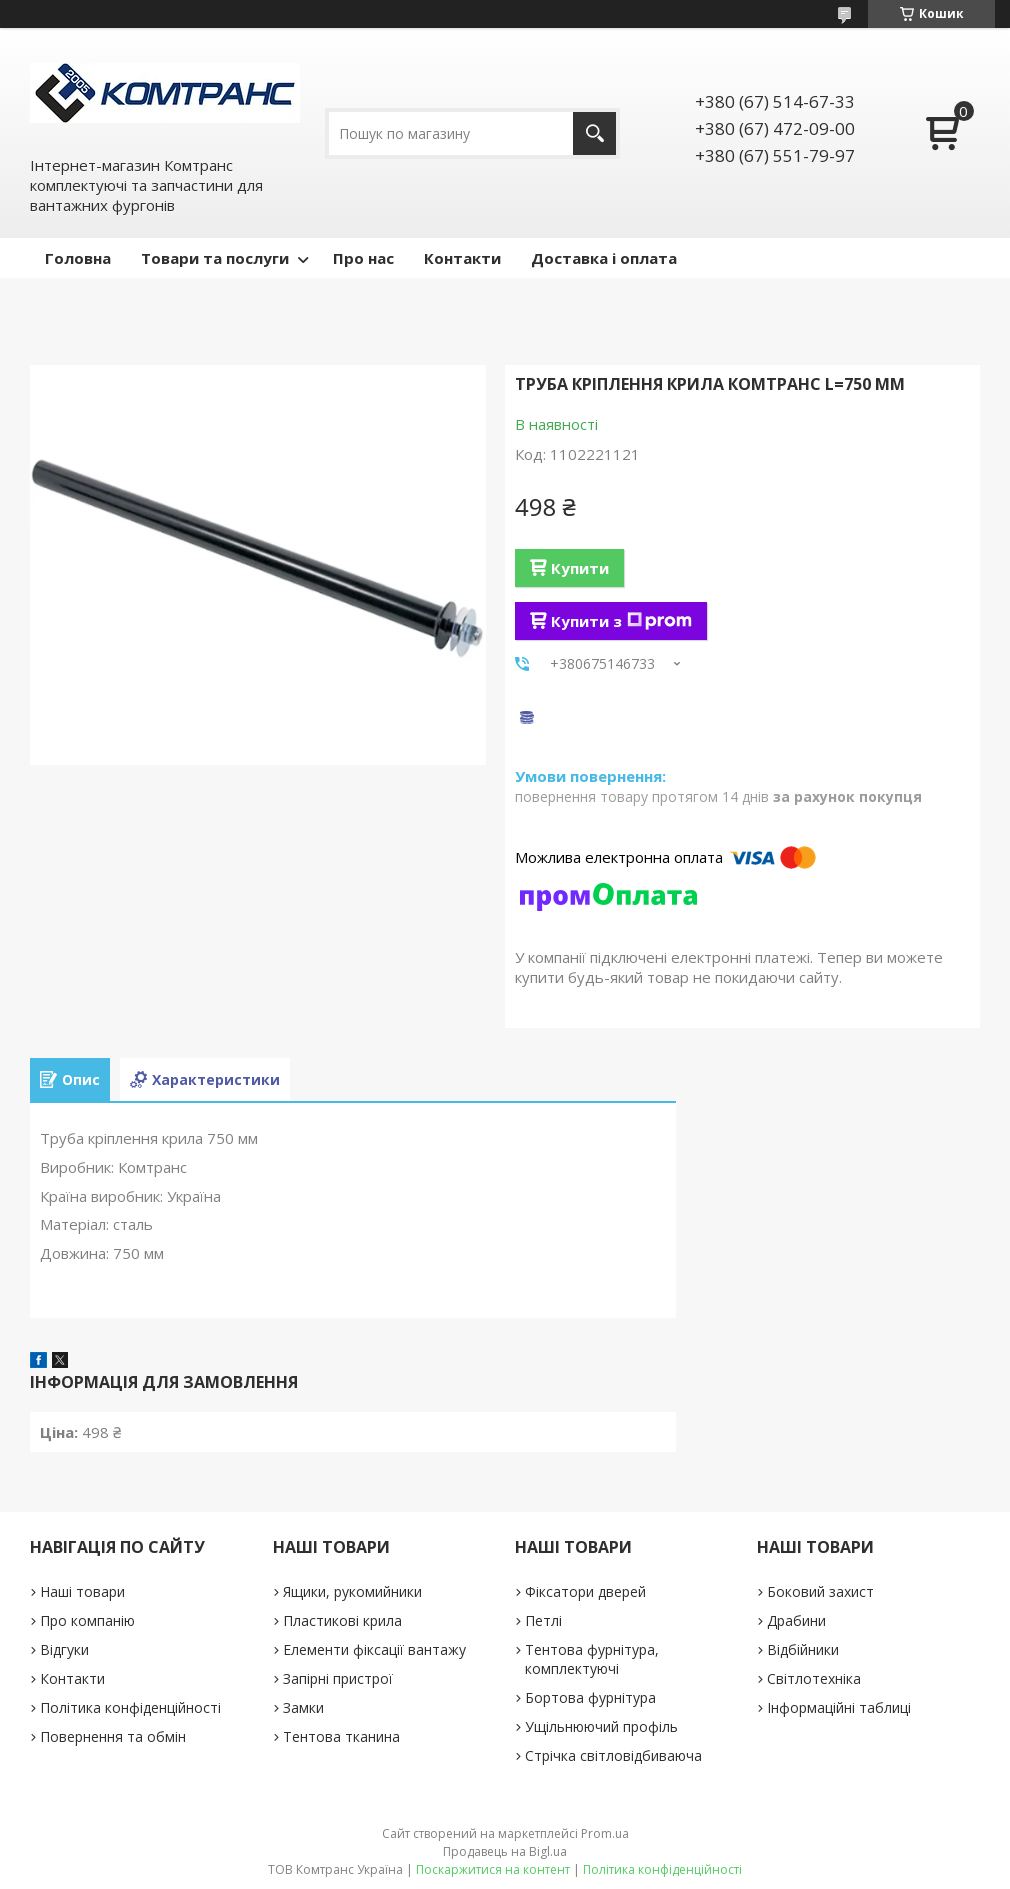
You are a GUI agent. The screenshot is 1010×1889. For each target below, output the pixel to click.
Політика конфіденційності (130, 1707)
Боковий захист (820, 1591)
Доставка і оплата (604, 258)
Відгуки (64, 1649)
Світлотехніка (814, 1678)
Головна (78, 258)
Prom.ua (605, 1833)
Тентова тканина (341, 1736)
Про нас (363, 258)
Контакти (462, 258)
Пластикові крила (342, 1620)
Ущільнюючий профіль (601, 1726)
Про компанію (87, 1620)
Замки (303, 1707)
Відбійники (803, 1649)
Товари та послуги (215, 258)
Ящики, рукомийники (352, 1591)
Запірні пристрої (338, 1678)
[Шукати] (594, 133)
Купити (580, 568)
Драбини (796, 1620)
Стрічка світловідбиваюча (613, 1755)
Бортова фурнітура (590, 1697)
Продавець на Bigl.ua (505, 1851)
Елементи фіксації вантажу (374, 1649)
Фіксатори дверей (585, 1591)
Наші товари (82, 1591)
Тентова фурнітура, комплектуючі (592, 1659)
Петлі (543, 1620)
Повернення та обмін (113, 1736)
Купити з (621, 621)
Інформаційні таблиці (839, 1707)
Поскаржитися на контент (493, 1869)
